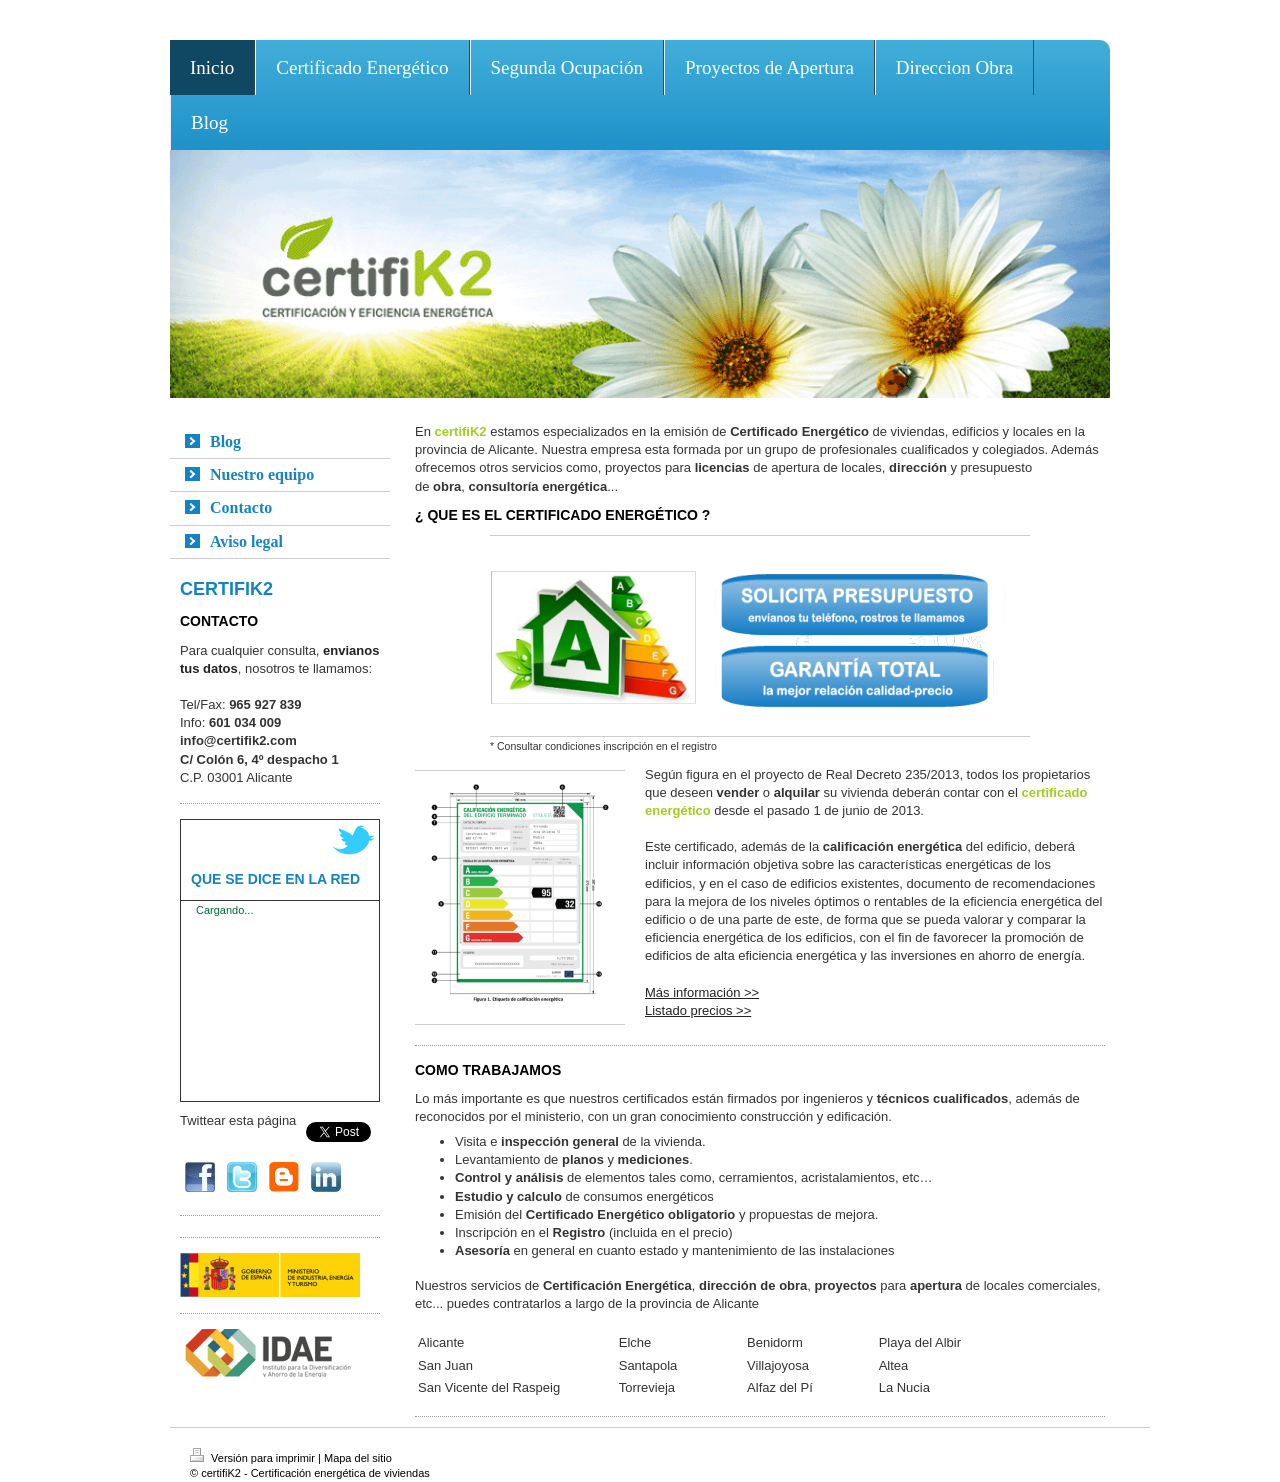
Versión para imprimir (254, 1458)
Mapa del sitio (358, 1458)
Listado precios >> (698, 1010)
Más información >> (702, 992)
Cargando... (224, 910)
